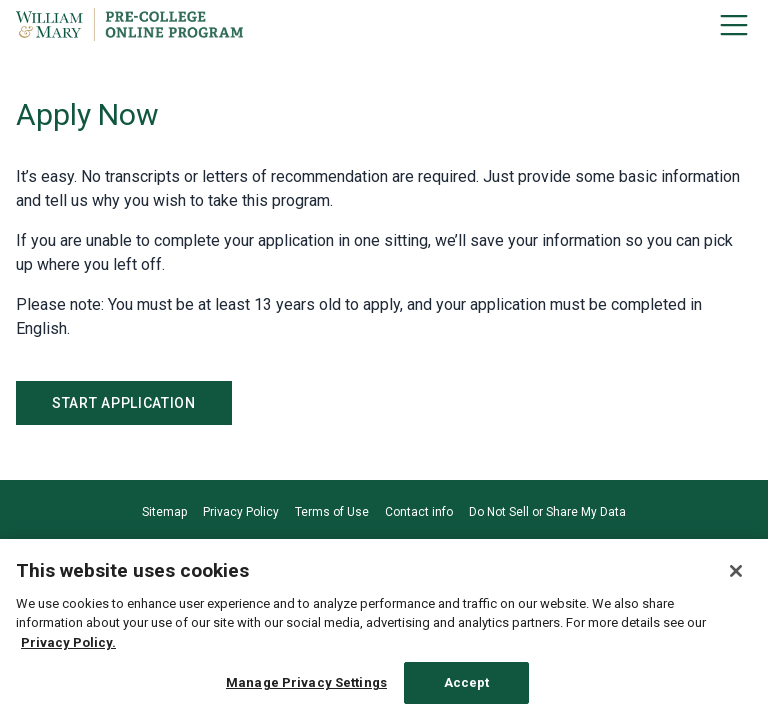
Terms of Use (332, 512)
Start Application (124, 403)
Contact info (419, 512)
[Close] (736, 571)
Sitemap (164, 512)
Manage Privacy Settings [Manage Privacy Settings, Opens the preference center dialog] (306, 682)
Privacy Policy (241, 512)
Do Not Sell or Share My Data (547, 512)
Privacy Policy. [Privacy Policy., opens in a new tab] (68, 642)
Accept (467, 682)
